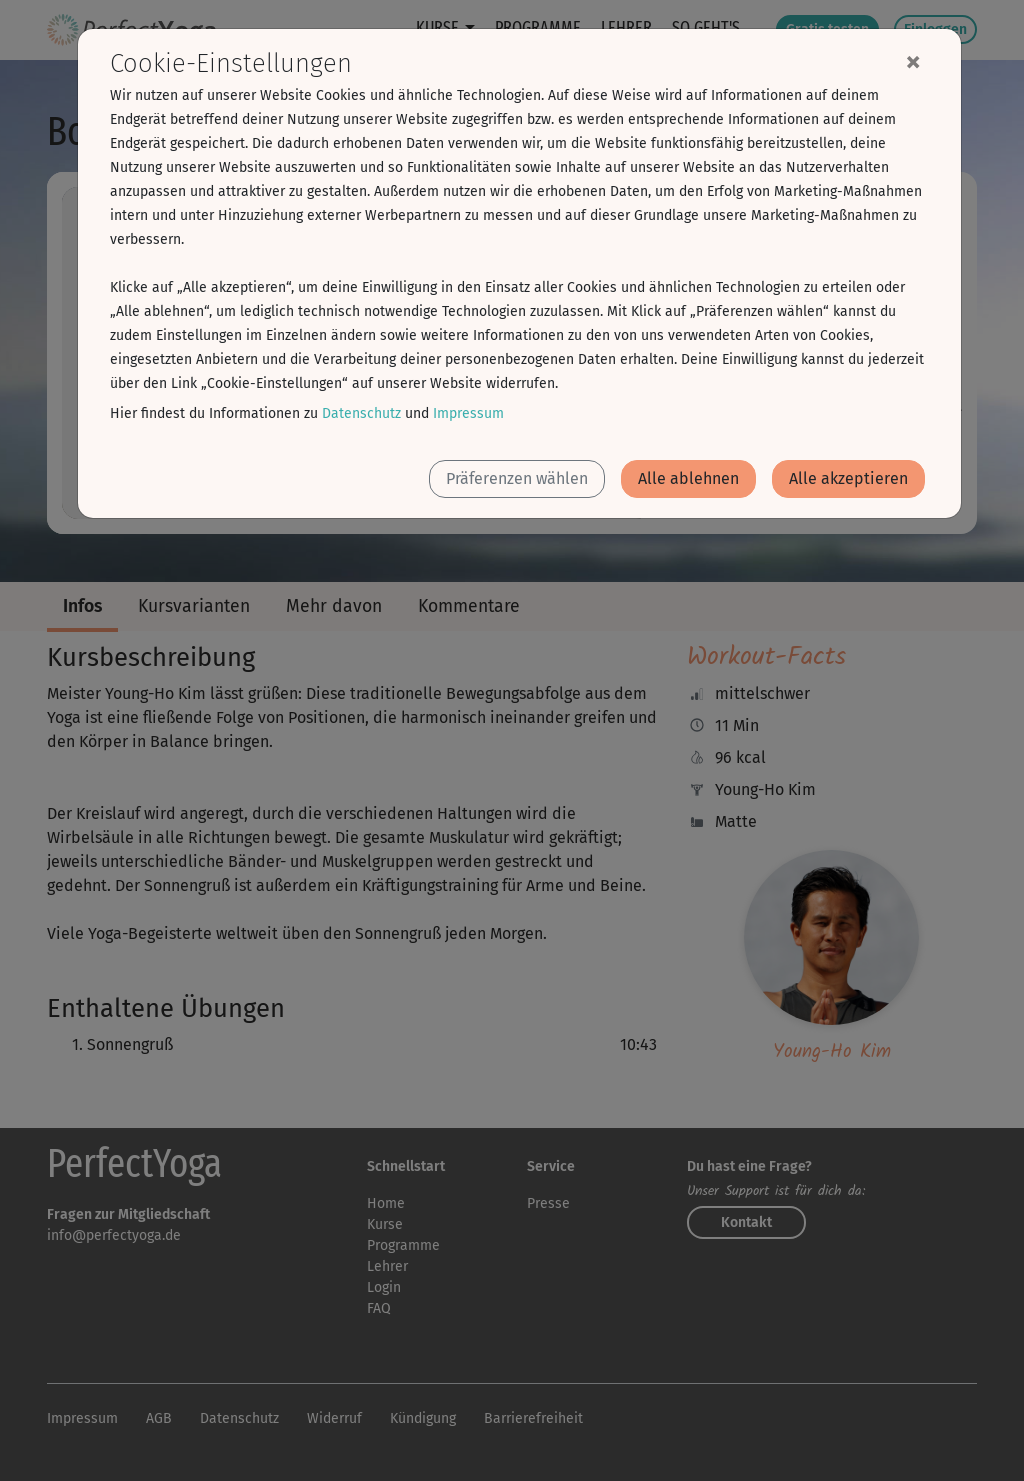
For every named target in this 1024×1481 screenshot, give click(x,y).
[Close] (913, 61)
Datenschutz (361, 413)
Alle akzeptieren (848, 478)
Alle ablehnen (688, 478)
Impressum (468, 413)
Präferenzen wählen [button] (517, 478)
